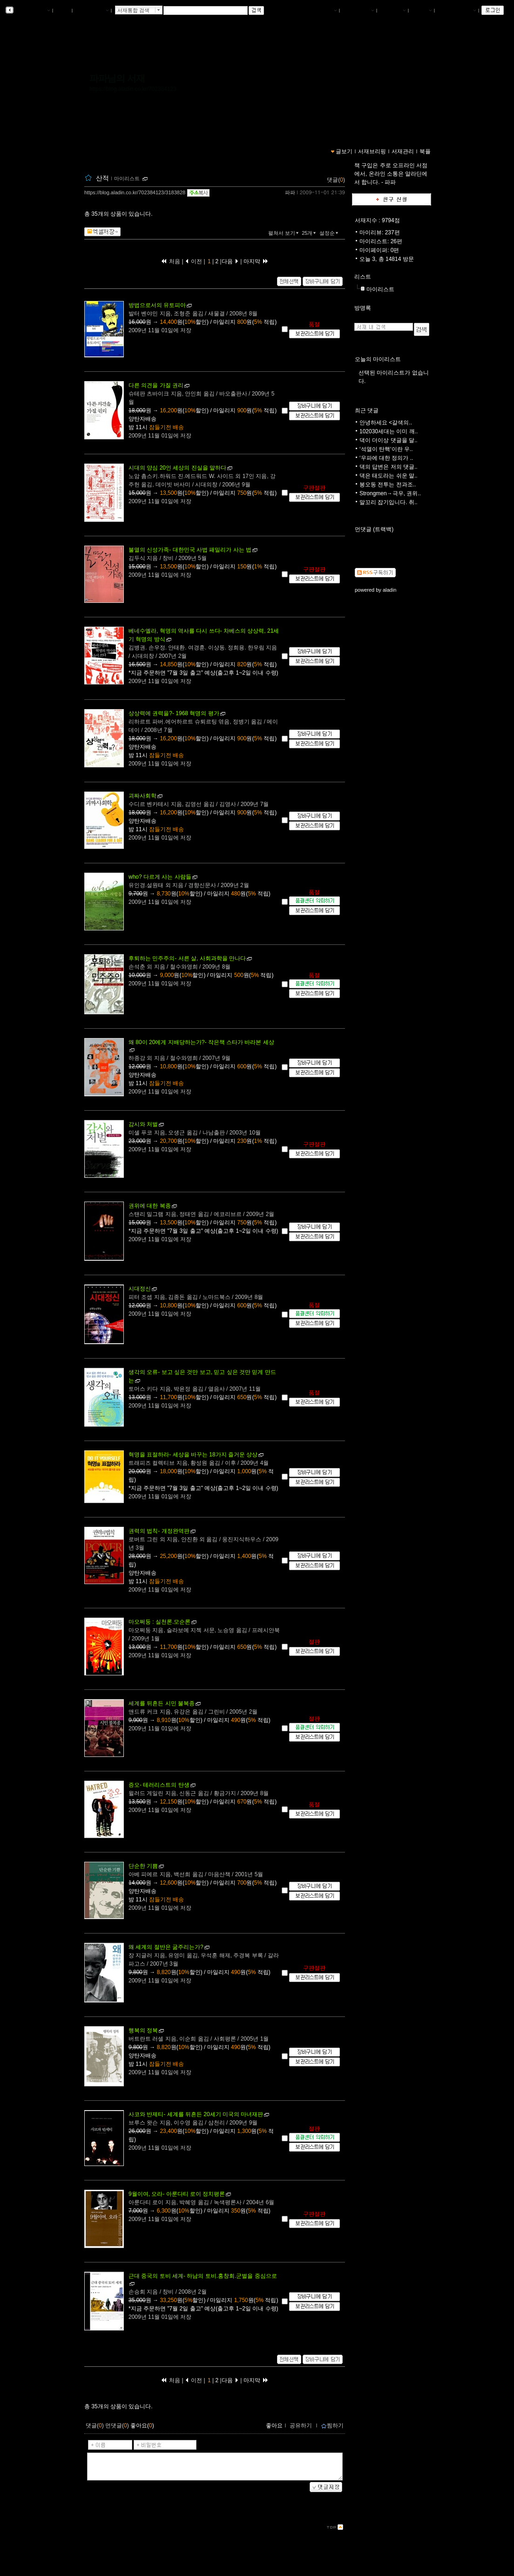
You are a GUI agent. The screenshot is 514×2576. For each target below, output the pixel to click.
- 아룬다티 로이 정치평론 (176, 2194)
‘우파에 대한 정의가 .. (386, 458)
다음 (230, 261)
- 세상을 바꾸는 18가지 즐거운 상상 (192, 1454)
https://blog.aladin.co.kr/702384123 (132, 89)
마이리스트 (380, 289)
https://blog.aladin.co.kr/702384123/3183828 (134, 192)
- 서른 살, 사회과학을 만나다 (187, 958)
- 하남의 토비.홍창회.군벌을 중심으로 (202, 2276)
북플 (62, 10)
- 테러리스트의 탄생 (158, 1785)
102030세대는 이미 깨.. (388, 431)
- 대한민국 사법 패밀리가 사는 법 (189, 550)
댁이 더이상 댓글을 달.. (388, 440)
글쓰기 (421, 10)
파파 (290, 192)
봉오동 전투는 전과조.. (387, 484)
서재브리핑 (358, 10)
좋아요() (142, 2425)
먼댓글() (117, 2425)
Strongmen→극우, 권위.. (390, 493)
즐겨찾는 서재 (456, 10)
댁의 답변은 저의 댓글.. (388, 467)
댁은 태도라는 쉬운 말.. (388, 475)
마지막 (256, 261)
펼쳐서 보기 (284, 233)
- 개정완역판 (158, 1531)
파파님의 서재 (117, 78)
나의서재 (324, 10)
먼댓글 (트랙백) (374, 529)
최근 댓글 (367, 410)
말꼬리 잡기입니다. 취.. (388, 502)
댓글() (336, 180)
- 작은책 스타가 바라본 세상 (201, 1042)
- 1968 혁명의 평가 (173, 713)
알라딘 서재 (32, 10)
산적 (102, 178)
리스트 (362, 276)
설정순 (329, 233)
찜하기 (332, 2425)
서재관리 (392, 10)
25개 (310, 233)
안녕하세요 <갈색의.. (385, 422)
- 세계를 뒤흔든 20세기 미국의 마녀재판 (195, 2114)
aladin (389, 590)
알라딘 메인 (91, 10)
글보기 (344, 151)
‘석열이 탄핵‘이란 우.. (386, 449)
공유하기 (301, 2425)
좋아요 (274, 2425)
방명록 (362, 308)
